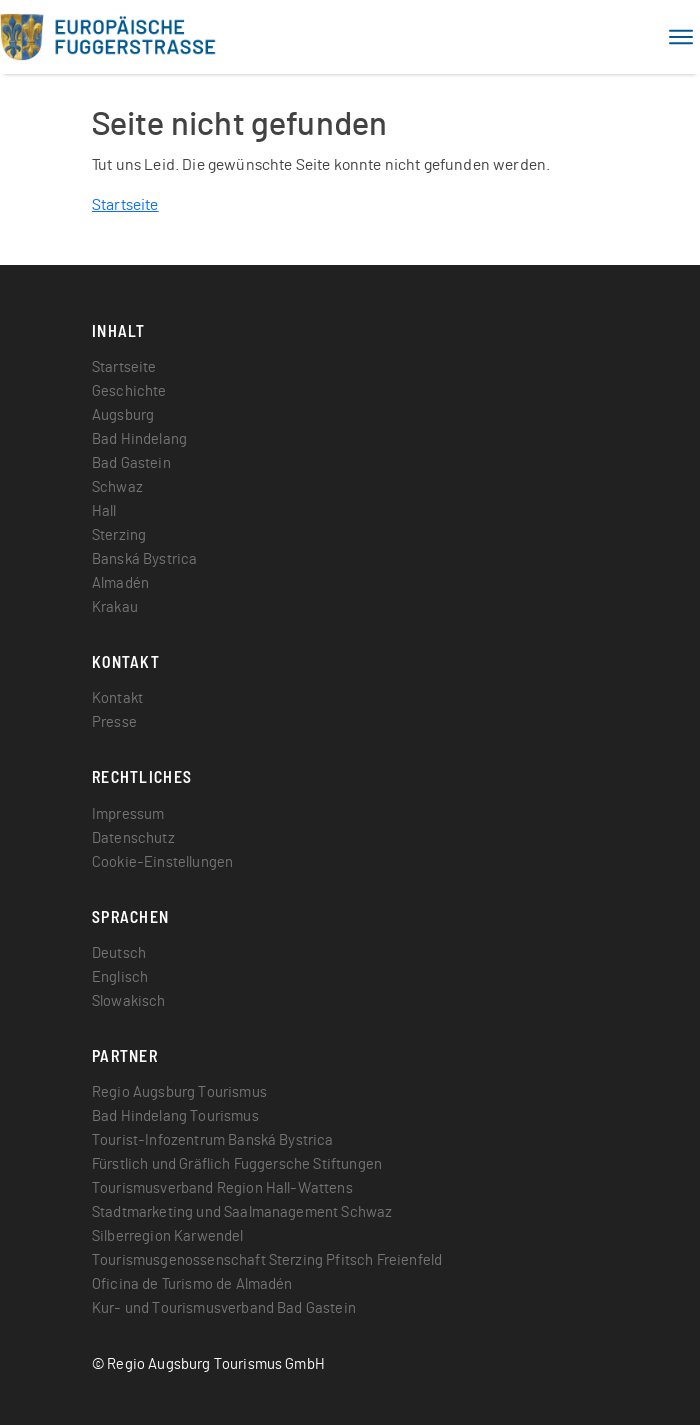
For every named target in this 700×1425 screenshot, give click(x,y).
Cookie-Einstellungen (162, 862)
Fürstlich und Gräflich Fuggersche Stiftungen (237, 1164)
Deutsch (119, 953)
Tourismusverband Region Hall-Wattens (222, 1188)
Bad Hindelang (139, 439)
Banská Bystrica (144, 559)
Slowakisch (129, 1001)
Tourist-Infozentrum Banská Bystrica (213, 1140)
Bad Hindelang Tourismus (175, 1116)
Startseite (125, 205)
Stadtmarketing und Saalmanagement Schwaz (242, 1212)
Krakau (115, 607)
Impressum (128, 814)
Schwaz (117, 487)
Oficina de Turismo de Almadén (192, 1284)
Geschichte (129, 391)
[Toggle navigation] (681, 37)
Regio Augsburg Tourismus (179, 1092)
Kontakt (117, 698)
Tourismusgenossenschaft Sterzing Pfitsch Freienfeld (267, 1260)
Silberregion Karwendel (168, 1236)
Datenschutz (133, 838)
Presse (114, 722)
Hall (104, 511)
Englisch (120, 977)
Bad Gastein (131, 463)
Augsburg (123, 415)
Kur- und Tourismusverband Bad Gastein (224, 1308)
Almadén (120, 583)
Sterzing (119, 535)
